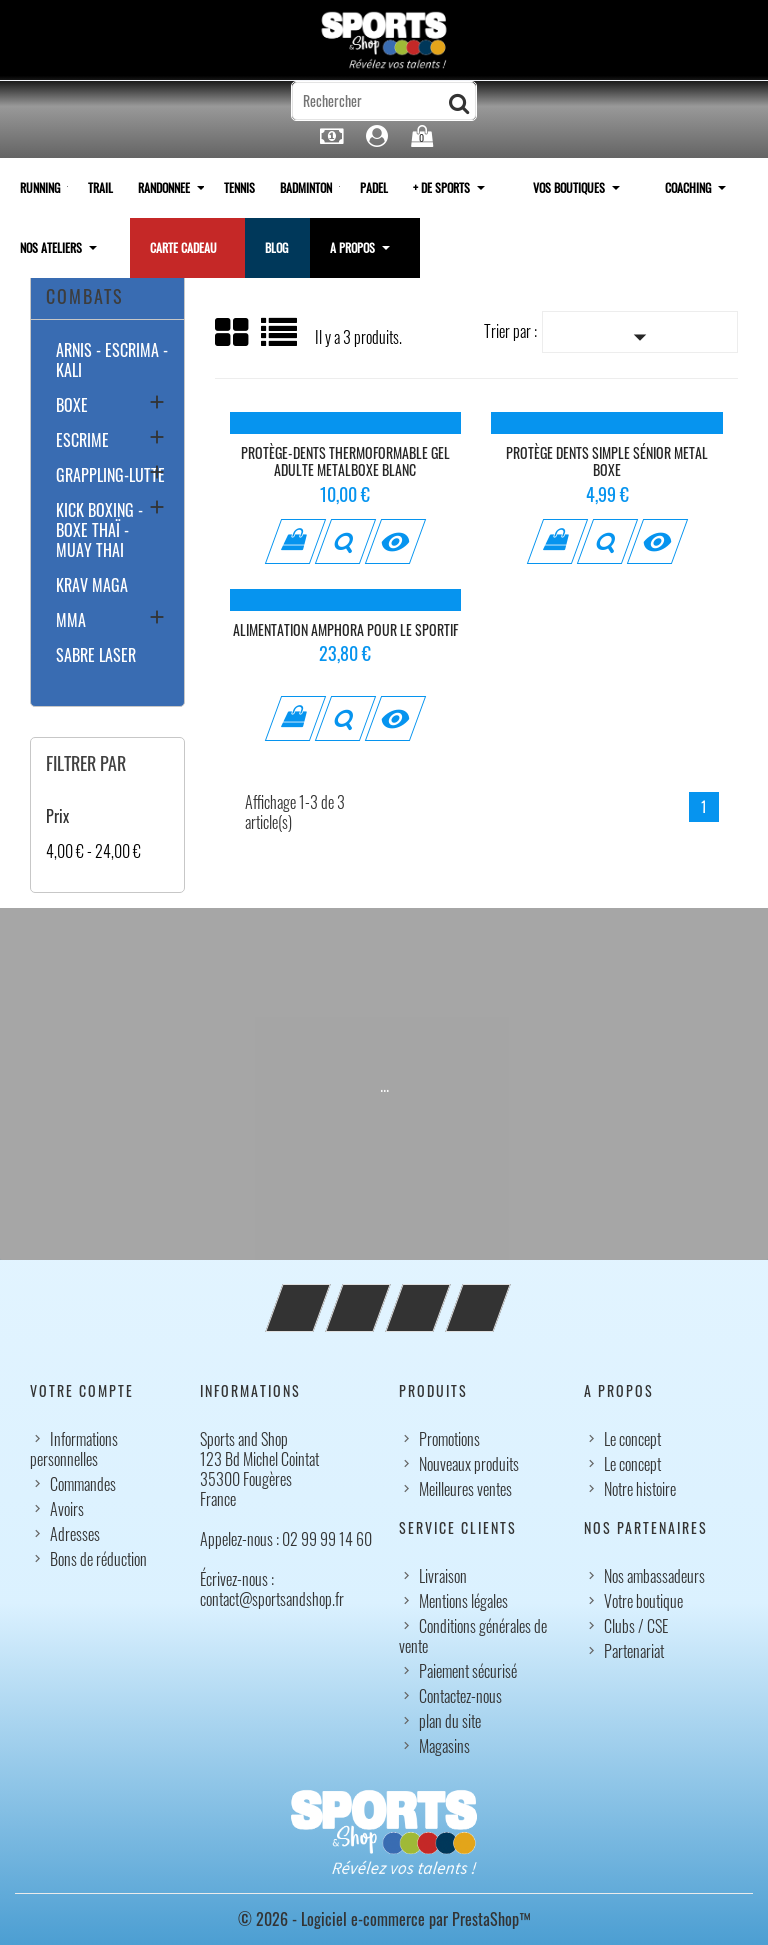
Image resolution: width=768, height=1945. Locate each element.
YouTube (385, 1296)
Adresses (75, 1534)
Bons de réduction (98, 1559)
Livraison (443, 1576)
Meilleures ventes (465, 1489)
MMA (71, 621)
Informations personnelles (74, 1449)
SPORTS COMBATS (85, 281)
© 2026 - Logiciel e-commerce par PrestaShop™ (384, 1919)
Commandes (83, 1484)
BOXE (72, 406)
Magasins (444, 1746)
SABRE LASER (96, 656)
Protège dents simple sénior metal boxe (607, 461)
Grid (233, 333)
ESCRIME (82, 441)
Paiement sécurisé (468, 1671)
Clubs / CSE (636, 1626)
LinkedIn (505, 1296)
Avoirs (67, 1509)
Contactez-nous (460, 1696)
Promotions (449, 1439)
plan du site (450, 1721)
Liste (280, 339)
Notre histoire (640, 1489)
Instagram (445, 1296)
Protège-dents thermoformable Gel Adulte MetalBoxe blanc (345, 461)
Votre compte (82, 1390)
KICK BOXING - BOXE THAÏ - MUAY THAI (99, 531)
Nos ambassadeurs (654, 1576)
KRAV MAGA (92, 586)
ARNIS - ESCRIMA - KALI (112, 361)
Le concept (632, 1439)
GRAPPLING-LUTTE (110, 476)
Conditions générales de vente (473, 1636)
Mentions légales (463, 1601)
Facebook (325, 1296)
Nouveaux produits (469, 1464)
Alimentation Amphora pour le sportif (345, 629)
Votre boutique (643, 1601)
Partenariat (634, 1651)
